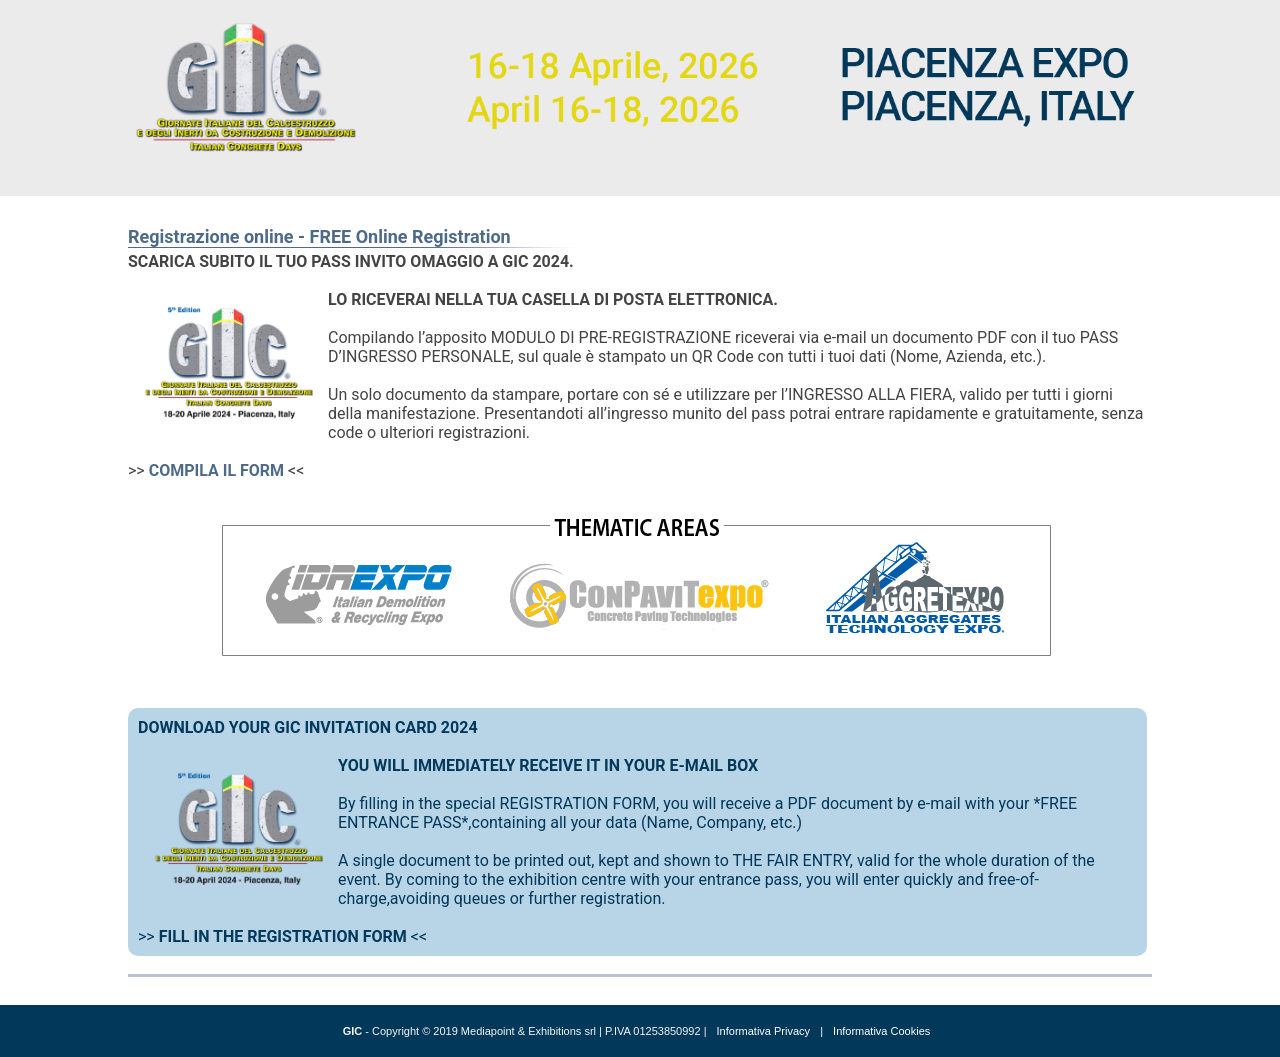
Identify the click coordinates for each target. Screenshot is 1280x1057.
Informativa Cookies (881, 1031)
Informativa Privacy (764, 1031)
